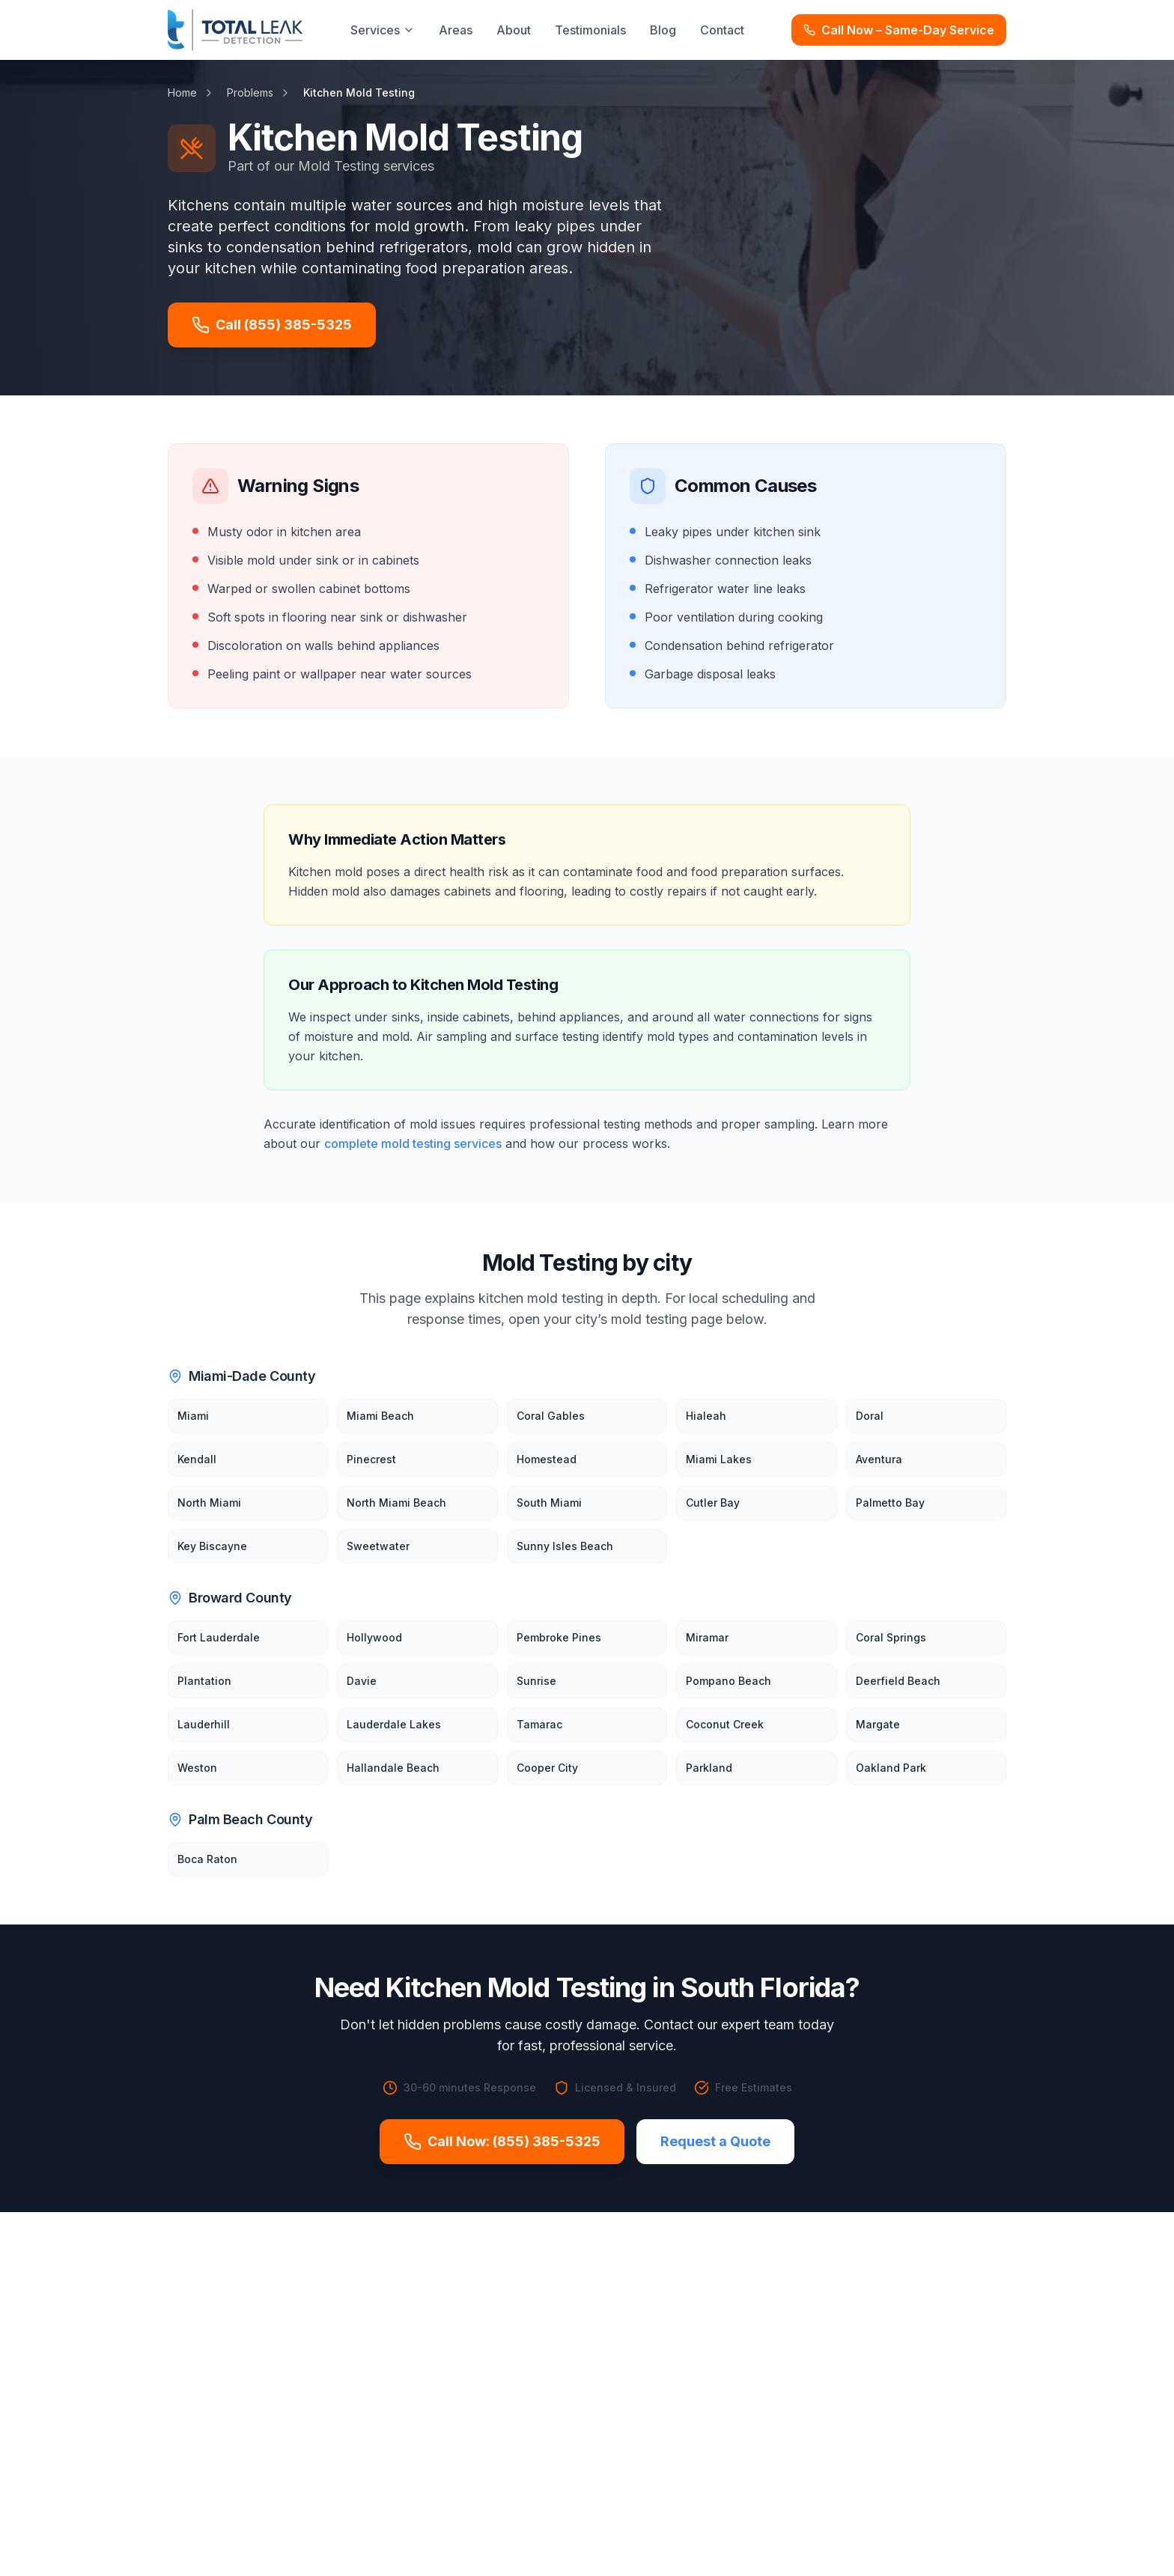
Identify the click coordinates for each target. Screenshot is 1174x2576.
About (513, 29)
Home (182, 92)
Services (382, 29)
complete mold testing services (413, 1143)
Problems (250, 92)
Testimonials (590, 29)
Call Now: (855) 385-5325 (502, 2142)
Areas (455, 29)
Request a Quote (715, 2141)
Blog (663, 29)
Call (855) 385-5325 (272, 325)
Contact (722, 29)
